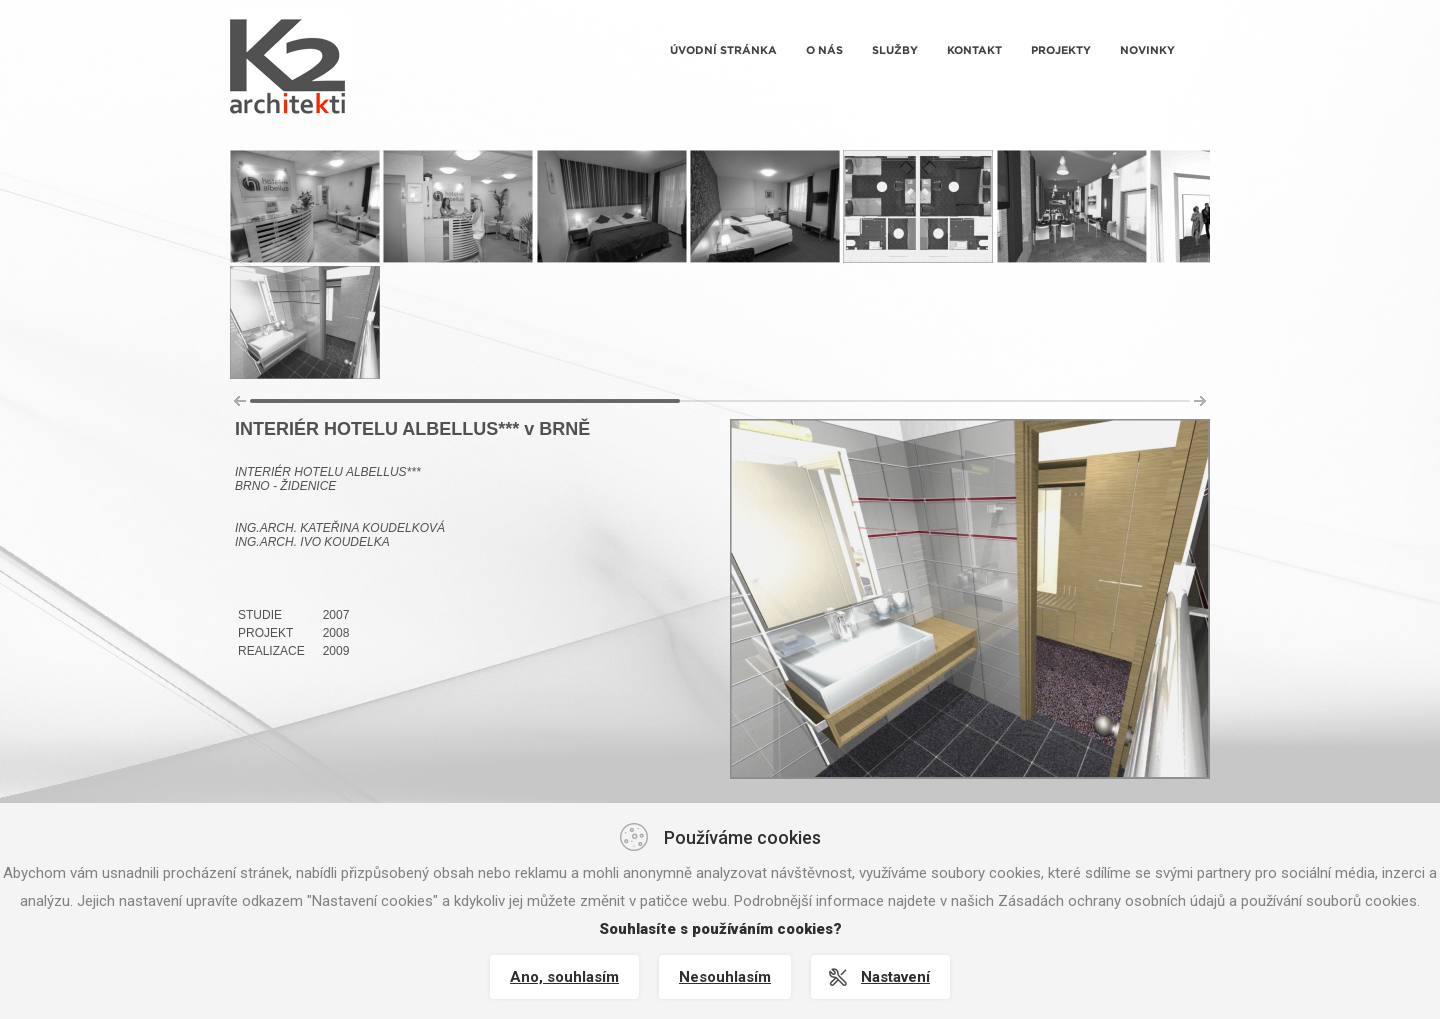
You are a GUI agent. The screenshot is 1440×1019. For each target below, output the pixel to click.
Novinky (1147, 50)
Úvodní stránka (723, 50)
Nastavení (895, 977)
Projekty (1061, 50)
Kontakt (974, 50)
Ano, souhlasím (564, 977)
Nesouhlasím (725, 977)
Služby (895, 50)
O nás (824, 50)
